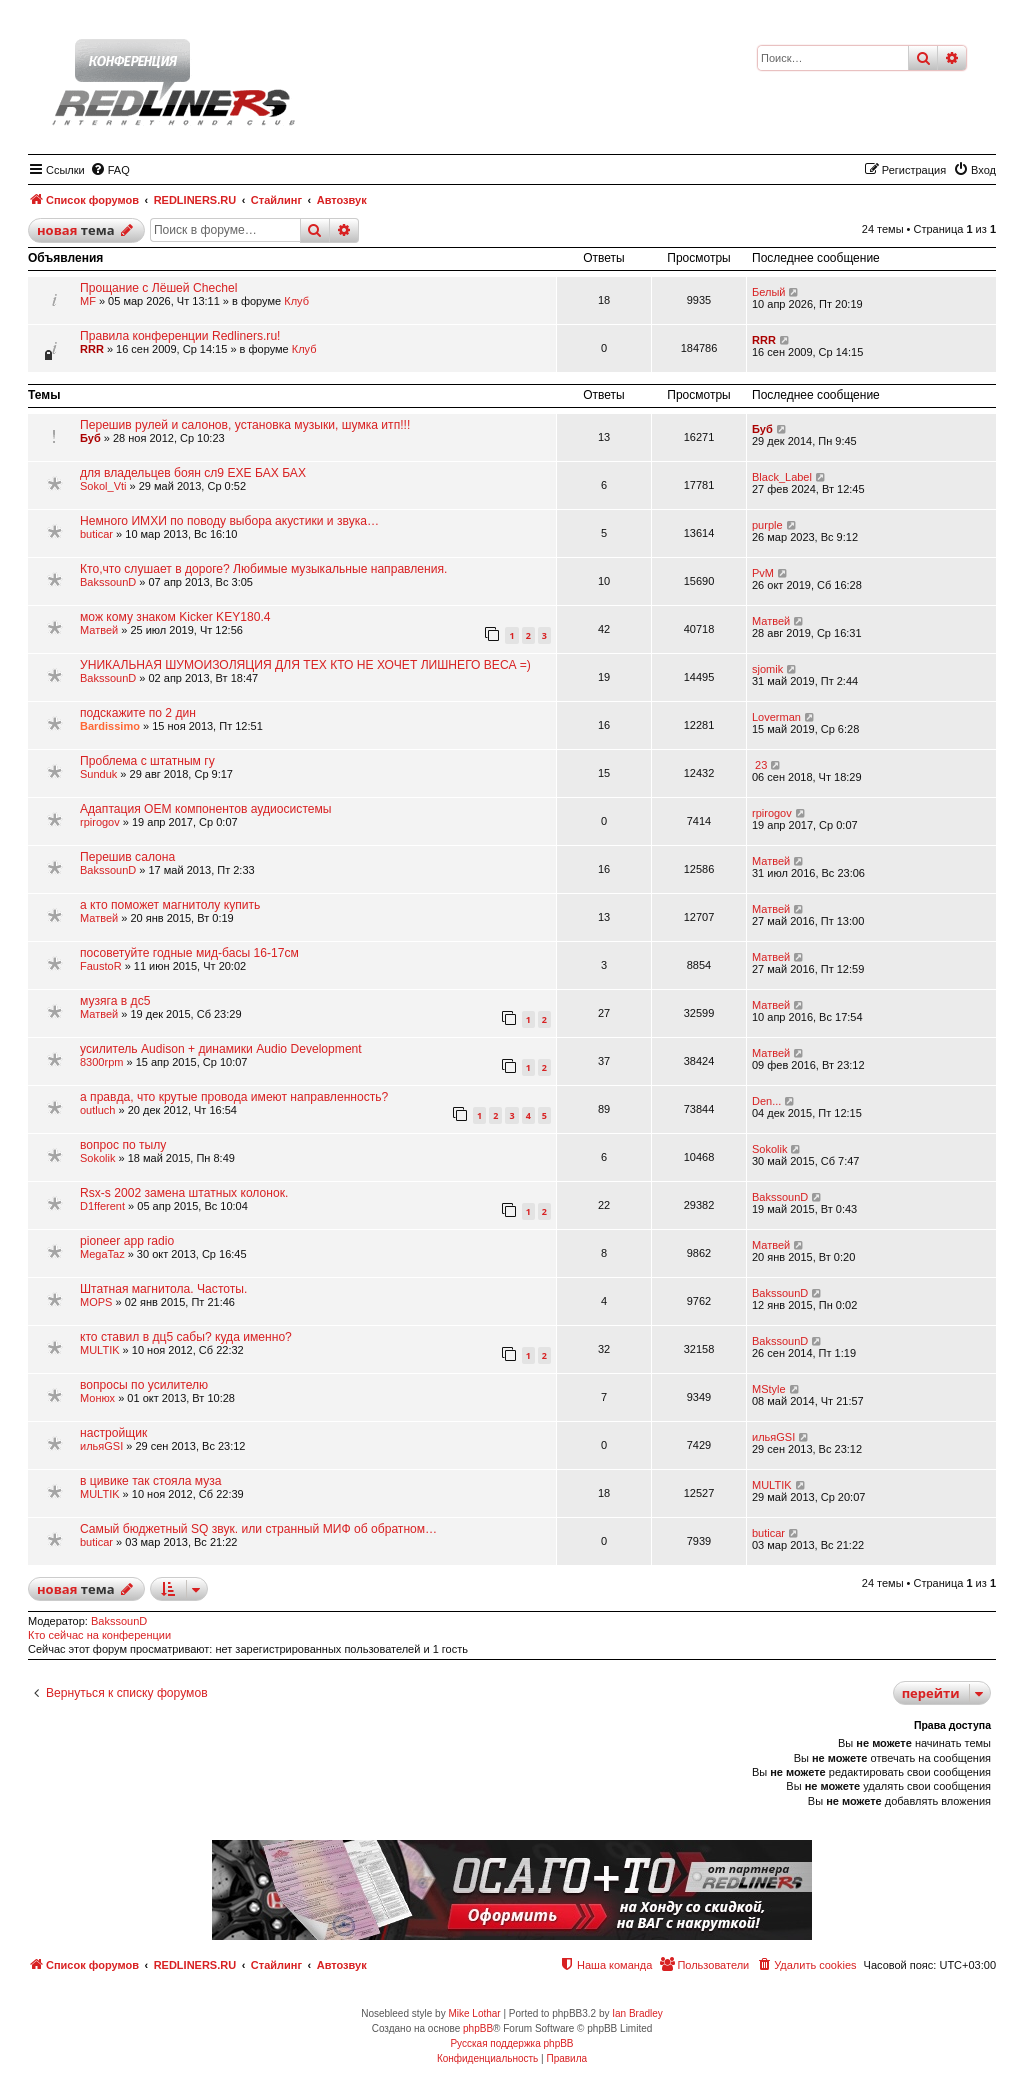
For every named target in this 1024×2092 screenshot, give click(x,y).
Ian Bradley (637, 2013)
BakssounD (108, 582)
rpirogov (100, 822)
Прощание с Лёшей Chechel (158, 288)
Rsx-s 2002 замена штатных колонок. (184, 1193)
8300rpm (101, 1062)
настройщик (113, 1433)
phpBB (478, 2028)
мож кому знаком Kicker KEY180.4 (175, 617)
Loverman (776, 717)
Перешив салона (127, 857)
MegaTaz (102, 1254)
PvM (763, 573)
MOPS (96, 1302)
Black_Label (782, 477)
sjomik (767, 669)
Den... (766, 1101)
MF (88, 301)
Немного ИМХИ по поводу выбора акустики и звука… (229, 521)
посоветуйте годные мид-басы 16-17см (189, 953)
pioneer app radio (127, 1241)
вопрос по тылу (123, 1145)
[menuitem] (110, 170)
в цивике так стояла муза (151, 1481)
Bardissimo (110, 726)
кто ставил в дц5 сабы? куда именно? (186, 1337)
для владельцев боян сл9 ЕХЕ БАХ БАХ (193, 473)
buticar (96, 534)
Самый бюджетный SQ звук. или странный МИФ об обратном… (258, 1529)
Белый (768, 292)
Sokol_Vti (103, 486)
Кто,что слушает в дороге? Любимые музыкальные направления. (263, 569)
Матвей (99, 630)
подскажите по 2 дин (138, 713)
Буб (90, 438)
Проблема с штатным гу (147, 761)
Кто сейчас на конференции (99, 1635)
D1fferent (102, 1206)
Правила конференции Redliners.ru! (180, 336)
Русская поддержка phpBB (511, 2043)
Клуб (296, 301)
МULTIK (100, 1350)
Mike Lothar (474, 2013)
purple (767, 525)
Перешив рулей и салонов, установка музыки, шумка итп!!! (245, 425)
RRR (92, 349)
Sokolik (97, 1158)
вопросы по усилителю (144, 1385)
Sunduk (98, 774)
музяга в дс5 (115, 1001)
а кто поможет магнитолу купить (170, 905)
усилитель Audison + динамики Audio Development (221, 1049)
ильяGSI (101, 1446)
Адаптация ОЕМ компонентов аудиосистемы (206, 809)
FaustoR (101, 966)
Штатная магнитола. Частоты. (163, 1289)
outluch (97, 1110)
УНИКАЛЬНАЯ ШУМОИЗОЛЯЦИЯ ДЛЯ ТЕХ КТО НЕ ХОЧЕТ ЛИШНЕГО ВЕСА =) (305, 665)
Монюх (97, 1398)
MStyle (769, 1389)
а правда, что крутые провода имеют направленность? (234, 1097)
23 (759, 765)
